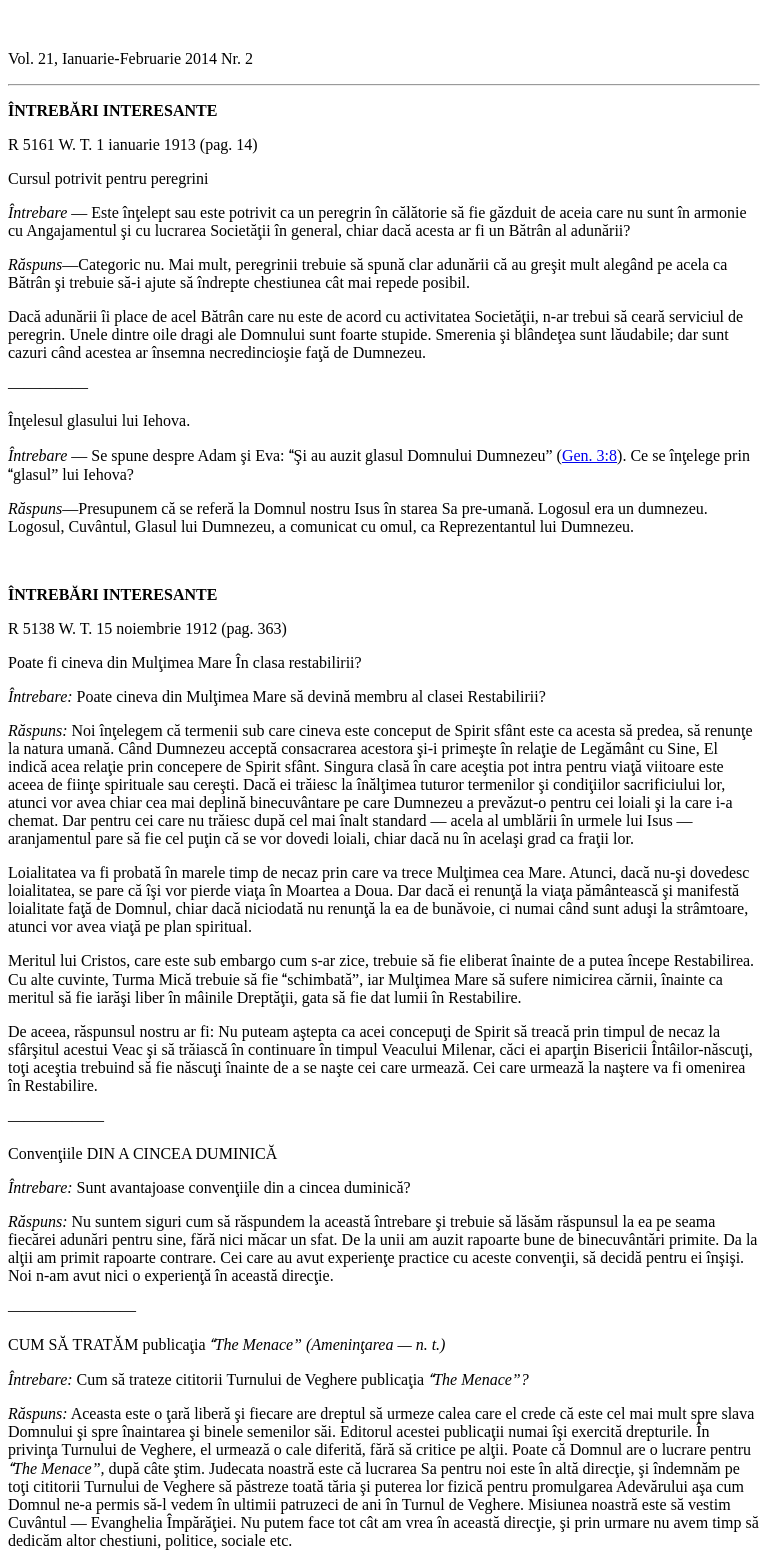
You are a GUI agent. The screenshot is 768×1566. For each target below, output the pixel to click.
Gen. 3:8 (589, 455)
